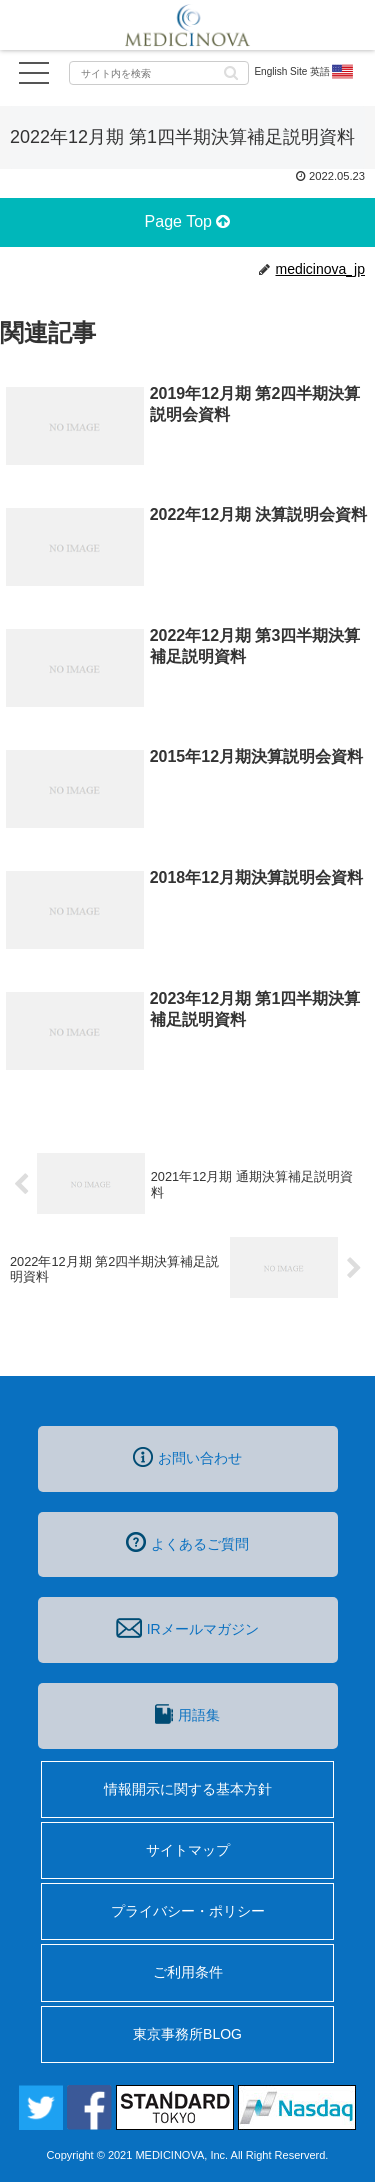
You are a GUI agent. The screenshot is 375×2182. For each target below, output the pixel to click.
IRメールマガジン (187, 1628)
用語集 (187, 1714)
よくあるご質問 (187, 1542)
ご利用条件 (188, 1972)
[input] (159, 73)
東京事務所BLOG (187, 2034)
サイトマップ (188, 1850)
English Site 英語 (304, 72)
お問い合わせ (187, 1457)
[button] (231, 71)
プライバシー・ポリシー (188, 1911)
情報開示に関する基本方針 (188, 1789)
